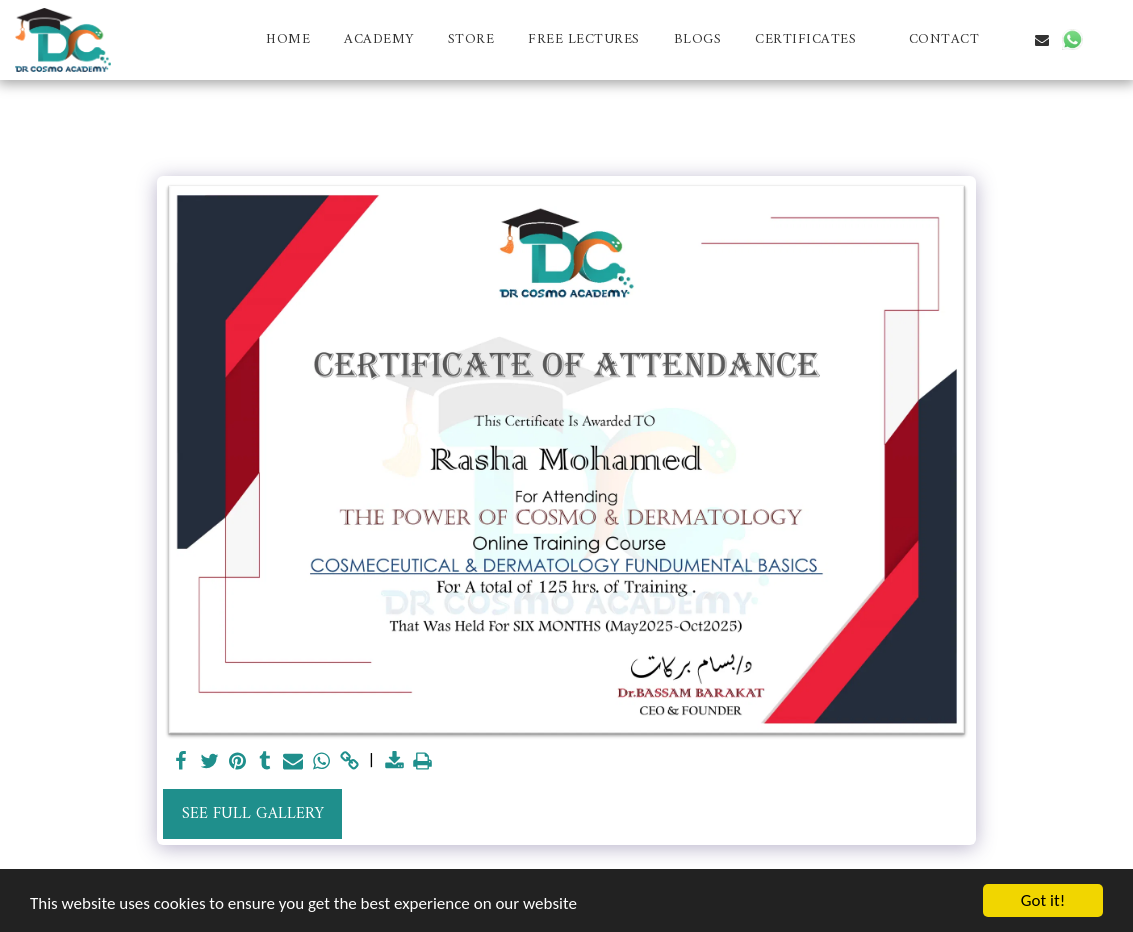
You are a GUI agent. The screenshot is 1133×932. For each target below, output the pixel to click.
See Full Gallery (253, 814)
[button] (815, 39)
